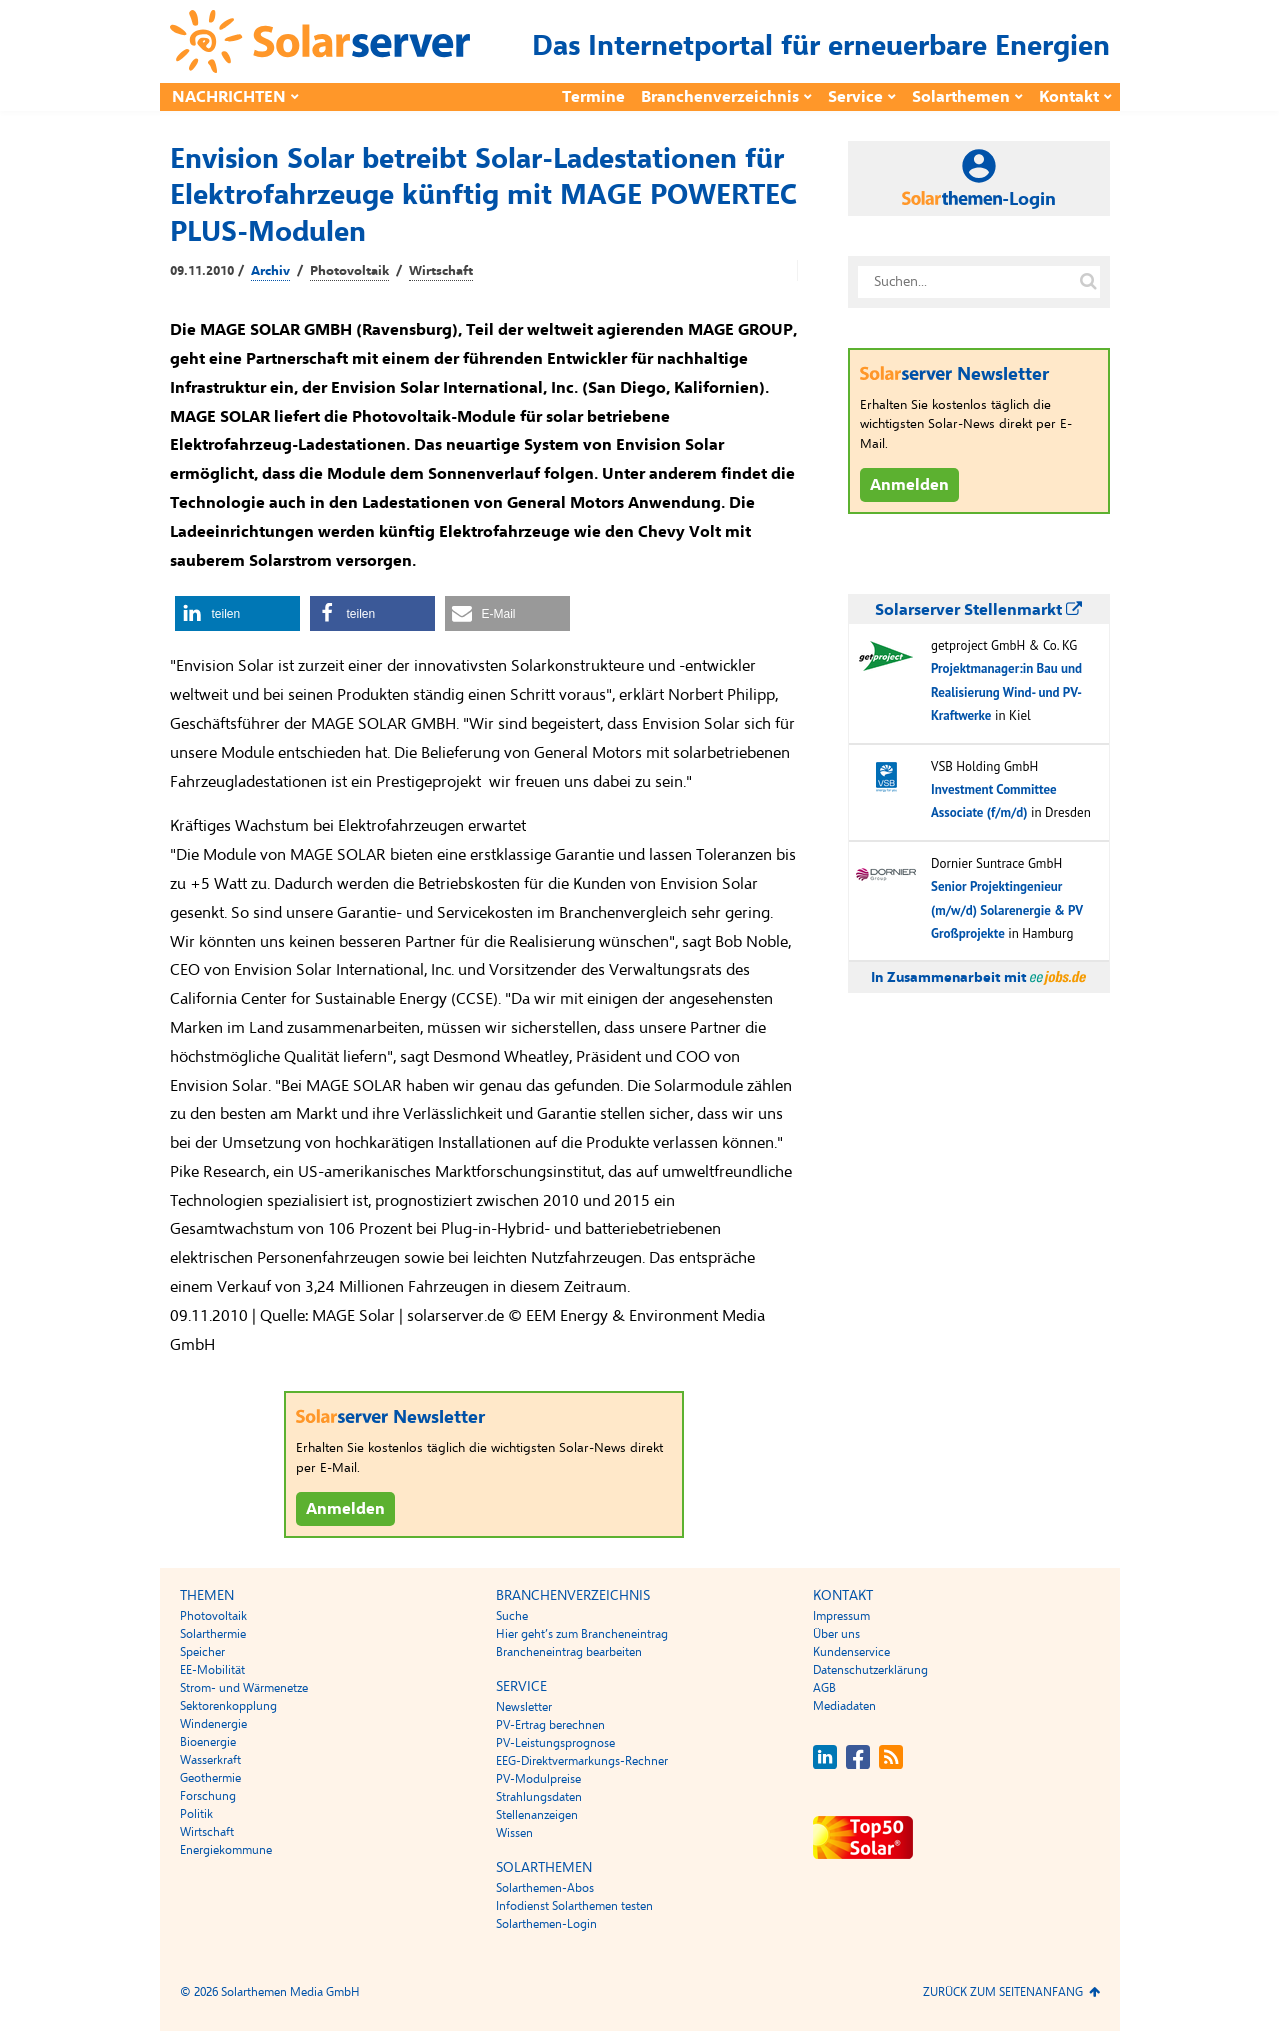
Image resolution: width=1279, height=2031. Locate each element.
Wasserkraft (210, 1760)
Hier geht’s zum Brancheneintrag (582, 1634)
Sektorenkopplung (228, 1706)
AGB (824, 1688)
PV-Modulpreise (538, 1779)
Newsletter (524, 1707)
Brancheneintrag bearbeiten (569, 1652)
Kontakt (1069, 97)
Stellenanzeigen (537, 1815)
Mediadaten (844, 1706)
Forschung (208, 1796)
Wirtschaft (441, 271)
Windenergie (213, 1724)
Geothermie (210, 1778)
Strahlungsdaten (539, 1797)
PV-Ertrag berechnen (550, 1725)
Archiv (270, 271)
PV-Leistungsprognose (555, 1743)
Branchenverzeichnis (720, 97)
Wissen (514, 1833)
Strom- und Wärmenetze (244, 1688)
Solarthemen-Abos (545, 1888)
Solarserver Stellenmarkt (978, 610)
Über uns (836, 1634)
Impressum (841, 1616)
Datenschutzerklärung (870, 1670)
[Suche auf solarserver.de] (1089, 282)
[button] (237, 613)
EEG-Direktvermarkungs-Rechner (582, 1761)
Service (855, 97)
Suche (512, 1616)
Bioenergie (208, 1742)
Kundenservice (851, 1652)
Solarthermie (213, 1634)
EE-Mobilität (212, 1670)
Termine (593, 97)
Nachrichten (229, 97)
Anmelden (345, 1509)
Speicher (202, 1652)
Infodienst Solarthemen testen (574, 1906)
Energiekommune (226, 1850)
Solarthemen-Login (546, 1924)
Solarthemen (961, 97)
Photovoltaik (349, 271)
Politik (196, 1814)
